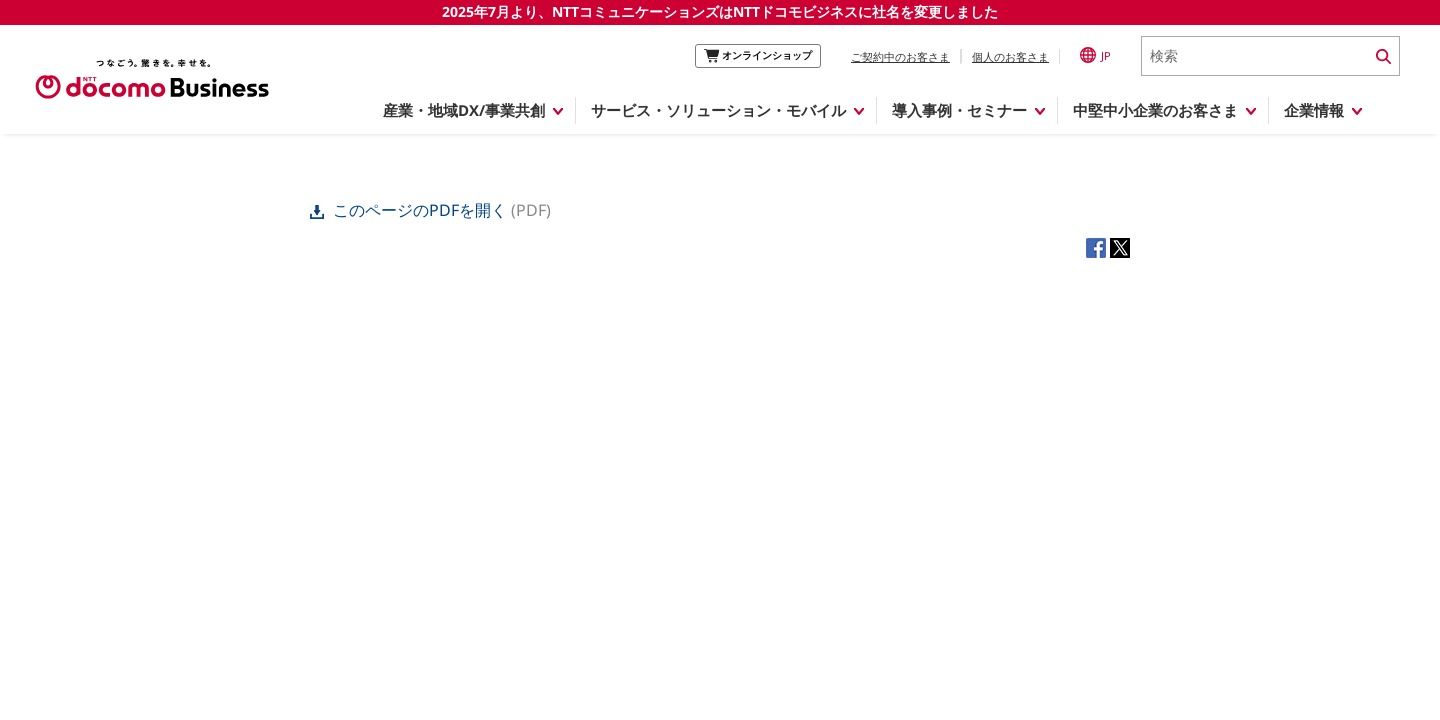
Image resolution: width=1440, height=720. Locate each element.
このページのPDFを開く (410, 210)
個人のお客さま (1010, 56)
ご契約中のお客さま (900, 56)
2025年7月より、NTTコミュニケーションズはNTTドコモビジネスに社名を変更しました (720, 11)
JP (1095, 55)
